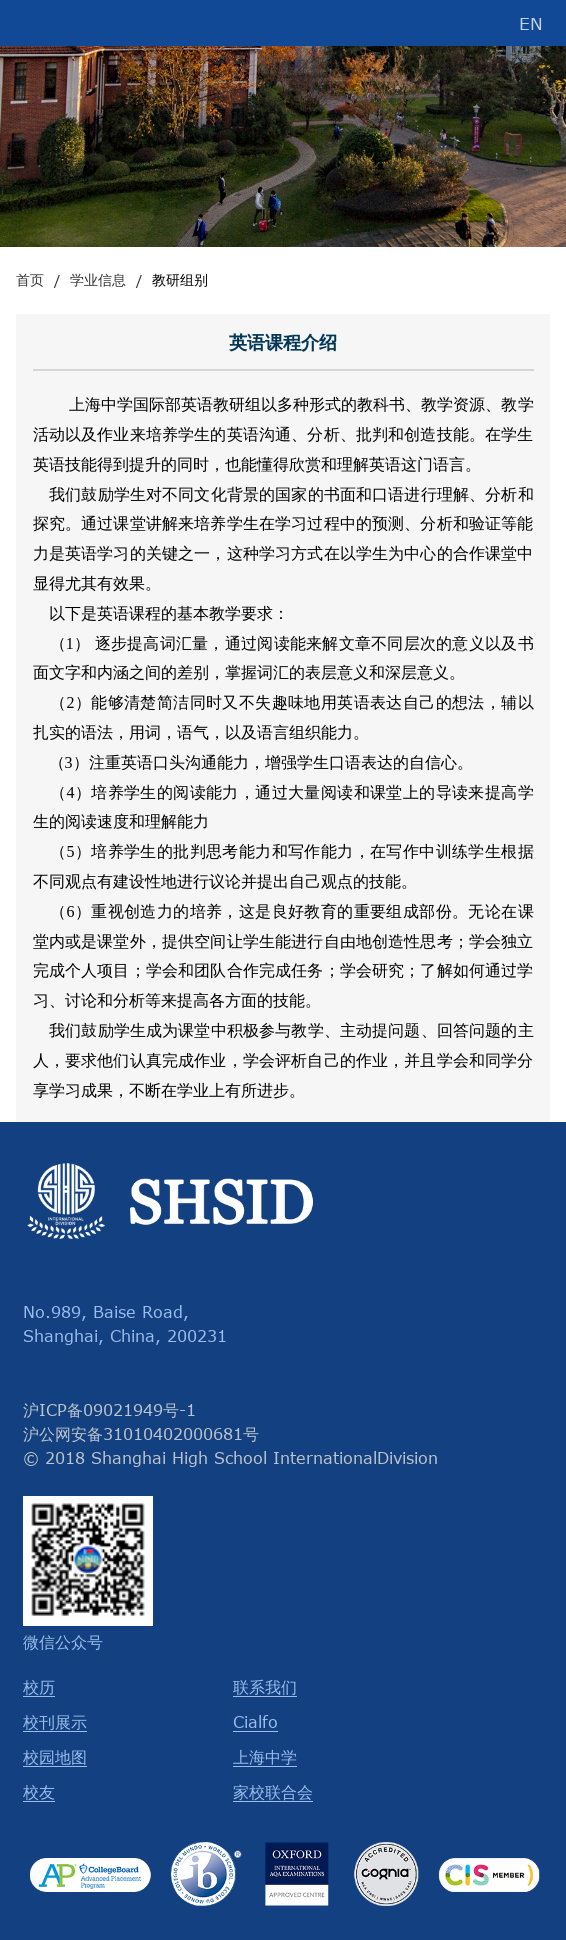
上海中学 (265, 1757)
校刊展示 (55, 1722)
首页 (30, 279)
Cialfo (255, 1722)
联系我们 (265, 1687)
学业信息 (98, 279)
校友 (39, 1792)
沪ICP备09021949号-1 (109, 1410)
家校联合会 (273, 1792)
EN (531, 23)
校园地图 (55, 1757)
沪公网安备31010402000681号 (141, 1434)
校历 (39, 1687)
